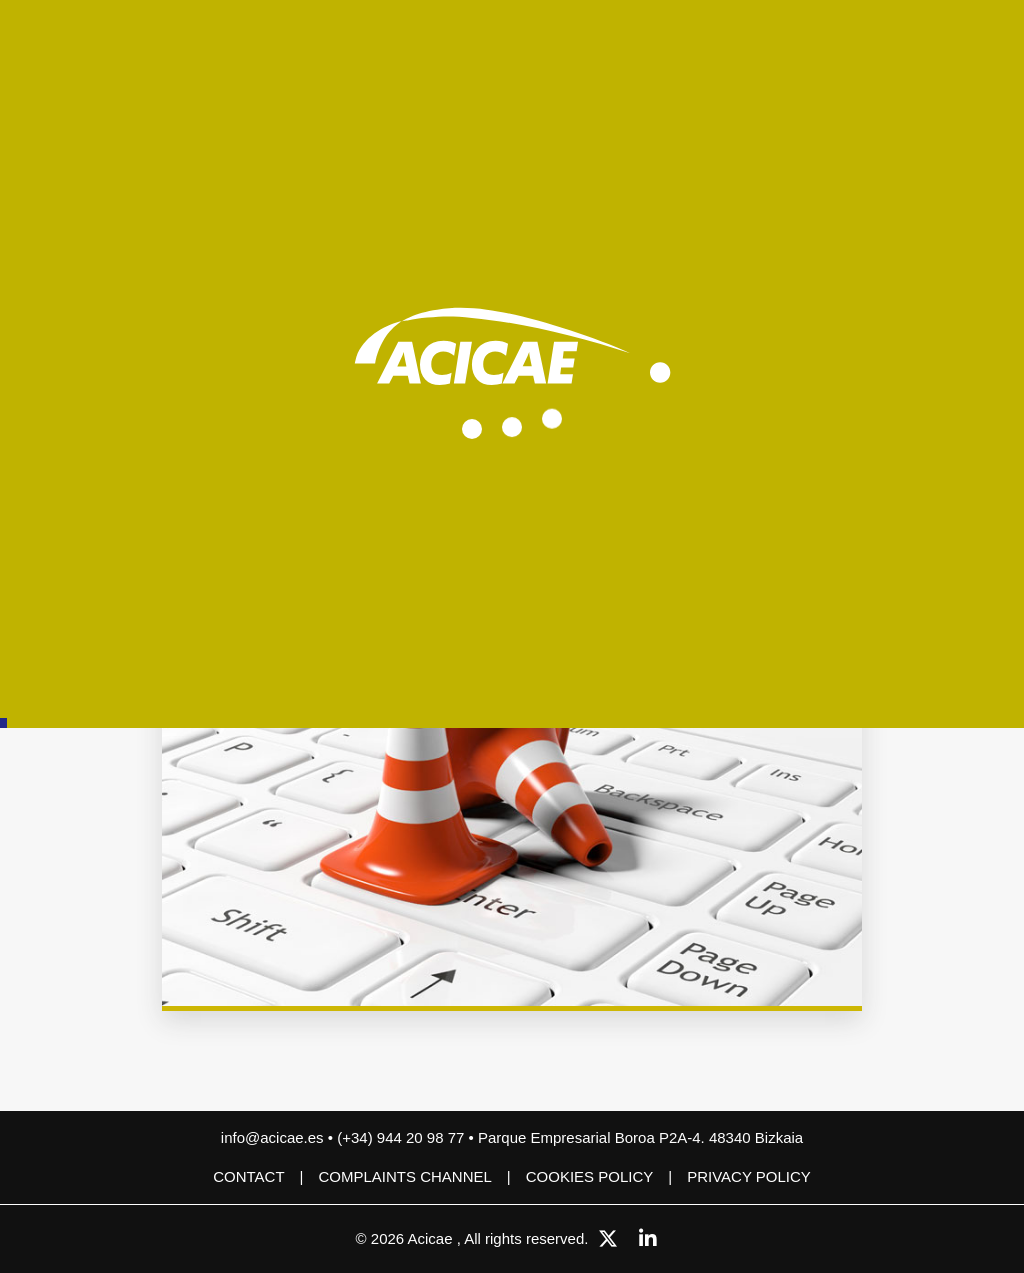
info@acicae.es (272, 1137)
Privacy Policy (749, 1176)
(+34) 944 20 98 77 (402, 1137)
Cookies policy (590, 1176)
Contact (248, 1176)
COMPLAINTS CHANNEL (404, 1176)
